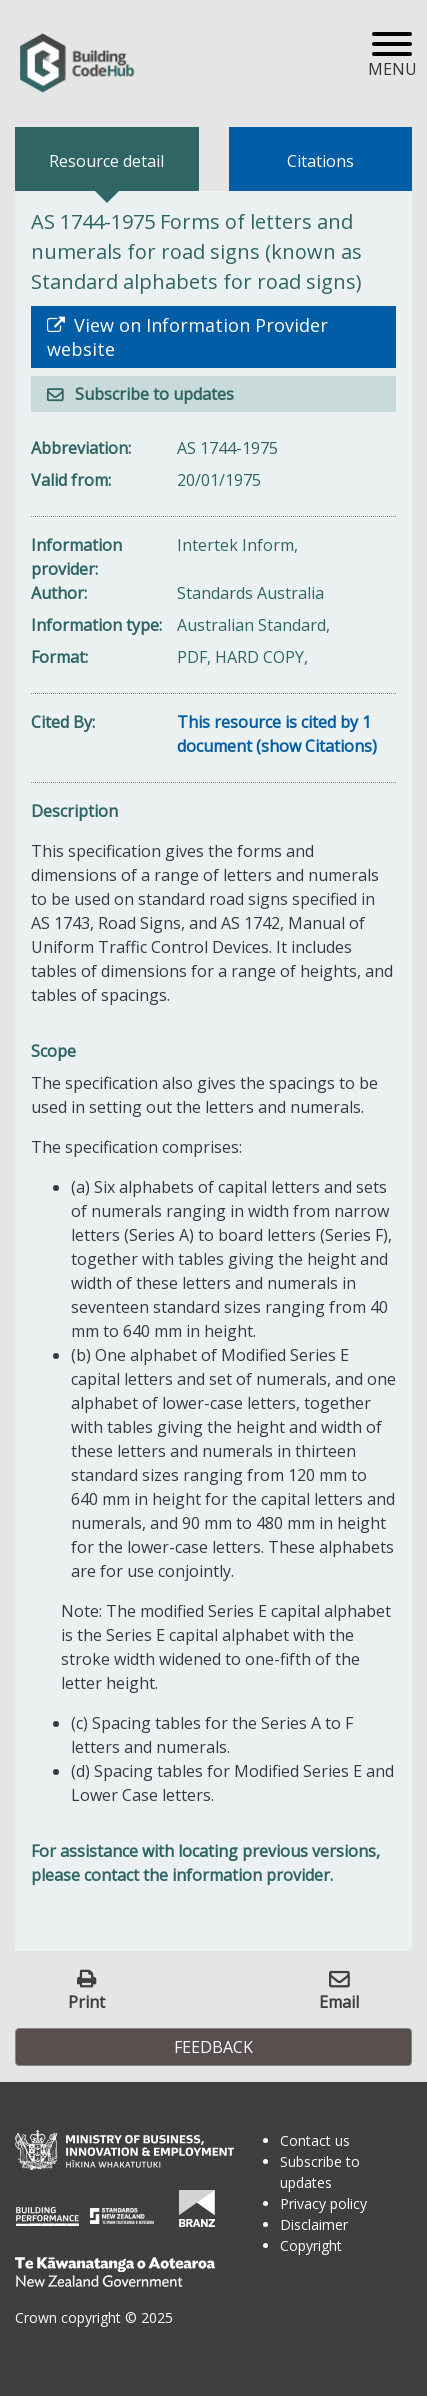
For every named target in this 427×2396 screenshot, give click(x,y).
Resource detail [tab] (106, 161)
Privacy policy (323, 2203)
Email (339, 2001)
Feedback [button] (213, 2047)
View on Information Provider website (187, 337)
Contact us (315, 2140)
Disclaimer (314, 2224)
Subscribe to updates (152, 394)
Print (86, 2001)
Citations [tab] (320, 161)
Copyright (311, 2245)
